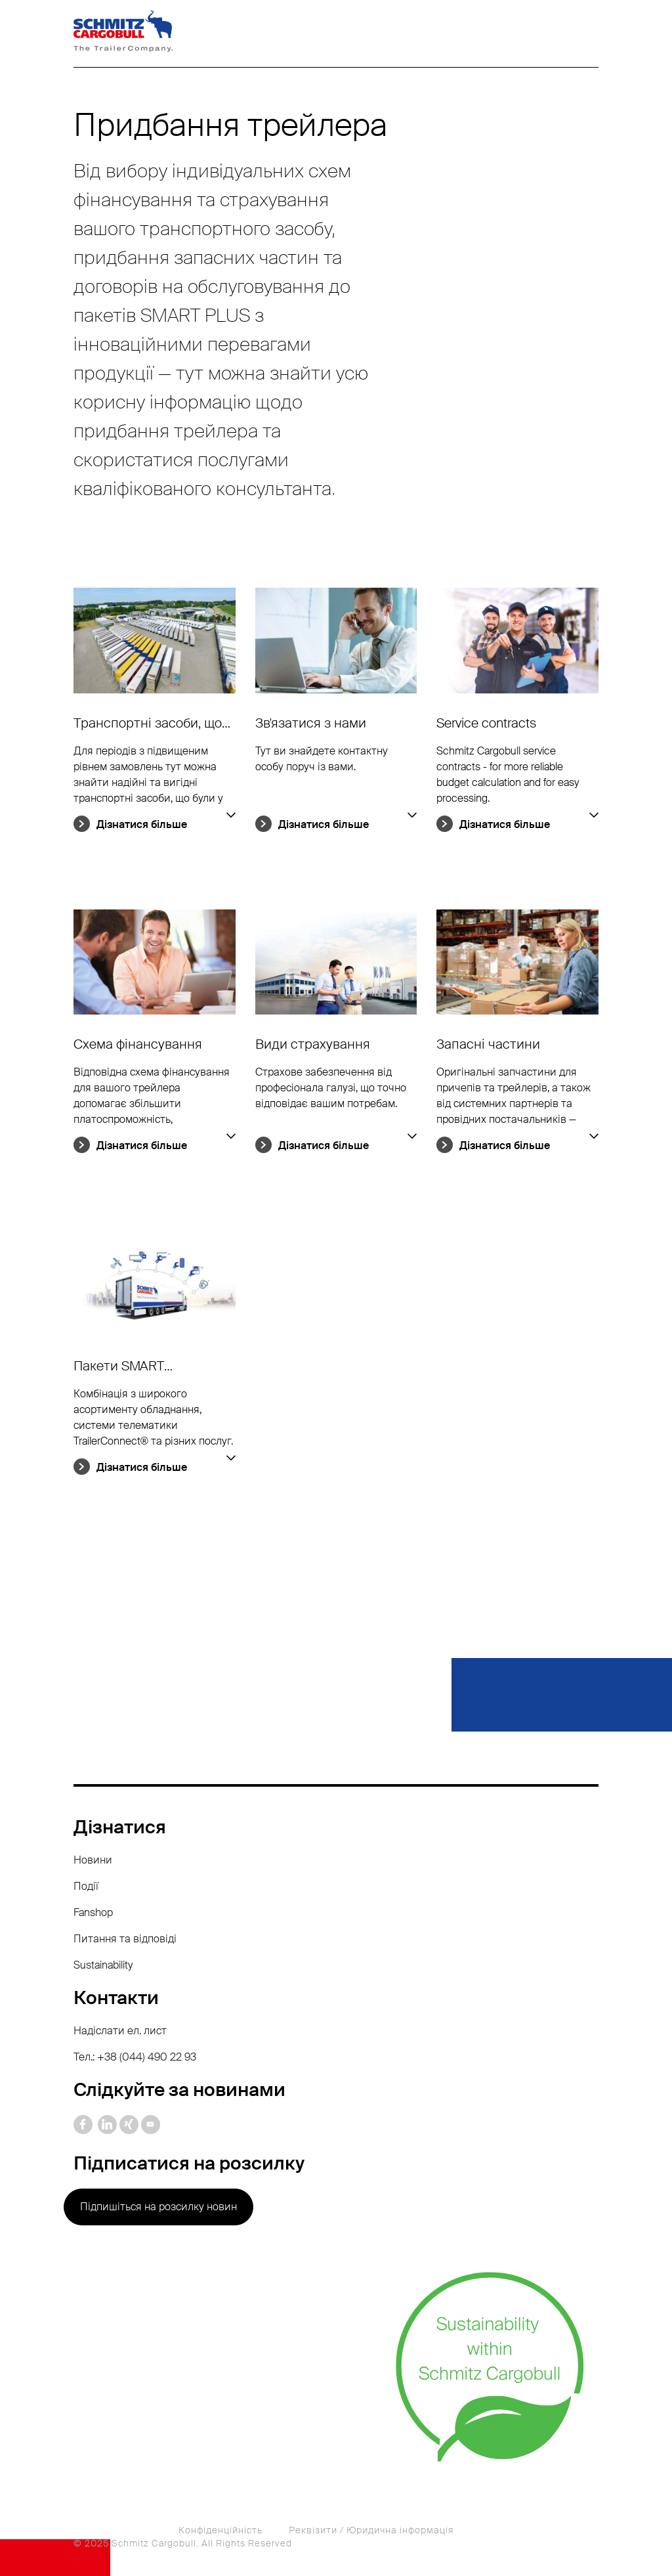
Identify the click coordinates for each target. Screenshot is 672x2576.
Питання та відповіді (125, 1939)
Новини (93, 1860)
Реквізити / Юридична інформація (371, 2530)
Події (86, 1886)
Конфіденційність (220, 2530)
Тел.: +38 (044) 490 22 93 (135, 2057)
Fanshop (93, 1912)
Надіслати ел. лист (120, 2031)
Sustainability (103, 1965)
